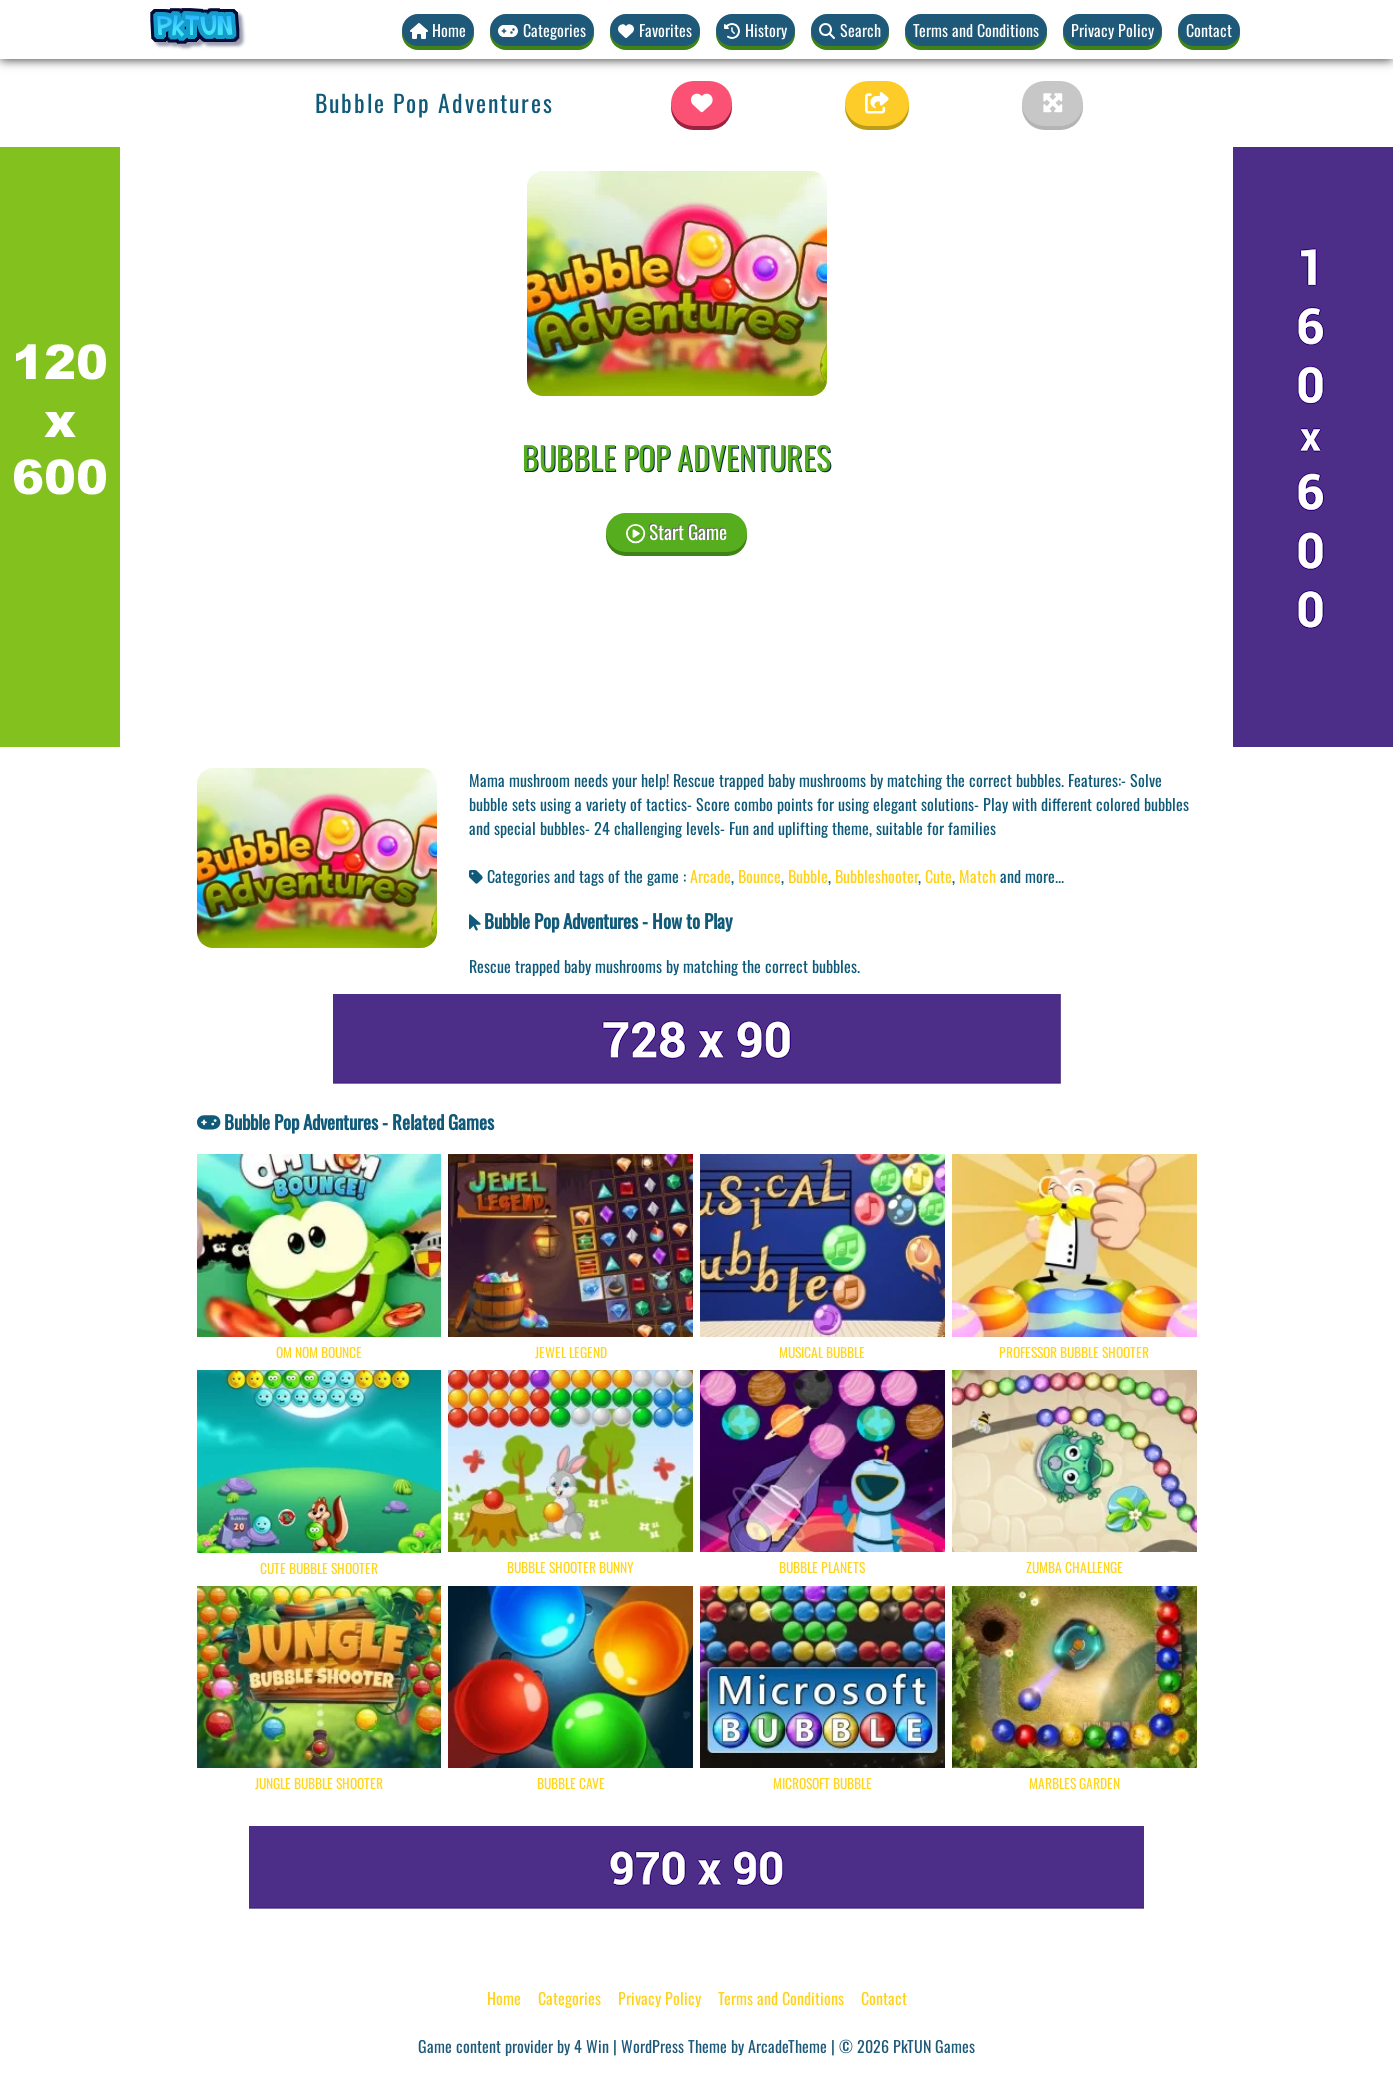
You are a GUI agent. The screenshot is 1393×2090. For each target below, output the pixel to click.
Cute (938, 876)
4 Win (591, 2046)
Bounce (759, 876)
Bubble (808, 876)
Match (977, 876)
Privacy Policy (1112, 30)
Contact (1209, 30)
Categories (569, 1998)
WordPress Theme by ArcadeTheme (724, 2046)
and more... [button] (1032, 876)
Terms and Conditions (976, 30)
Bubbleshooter (876, 876)
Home (504, 1998)
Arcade (710, 876)
